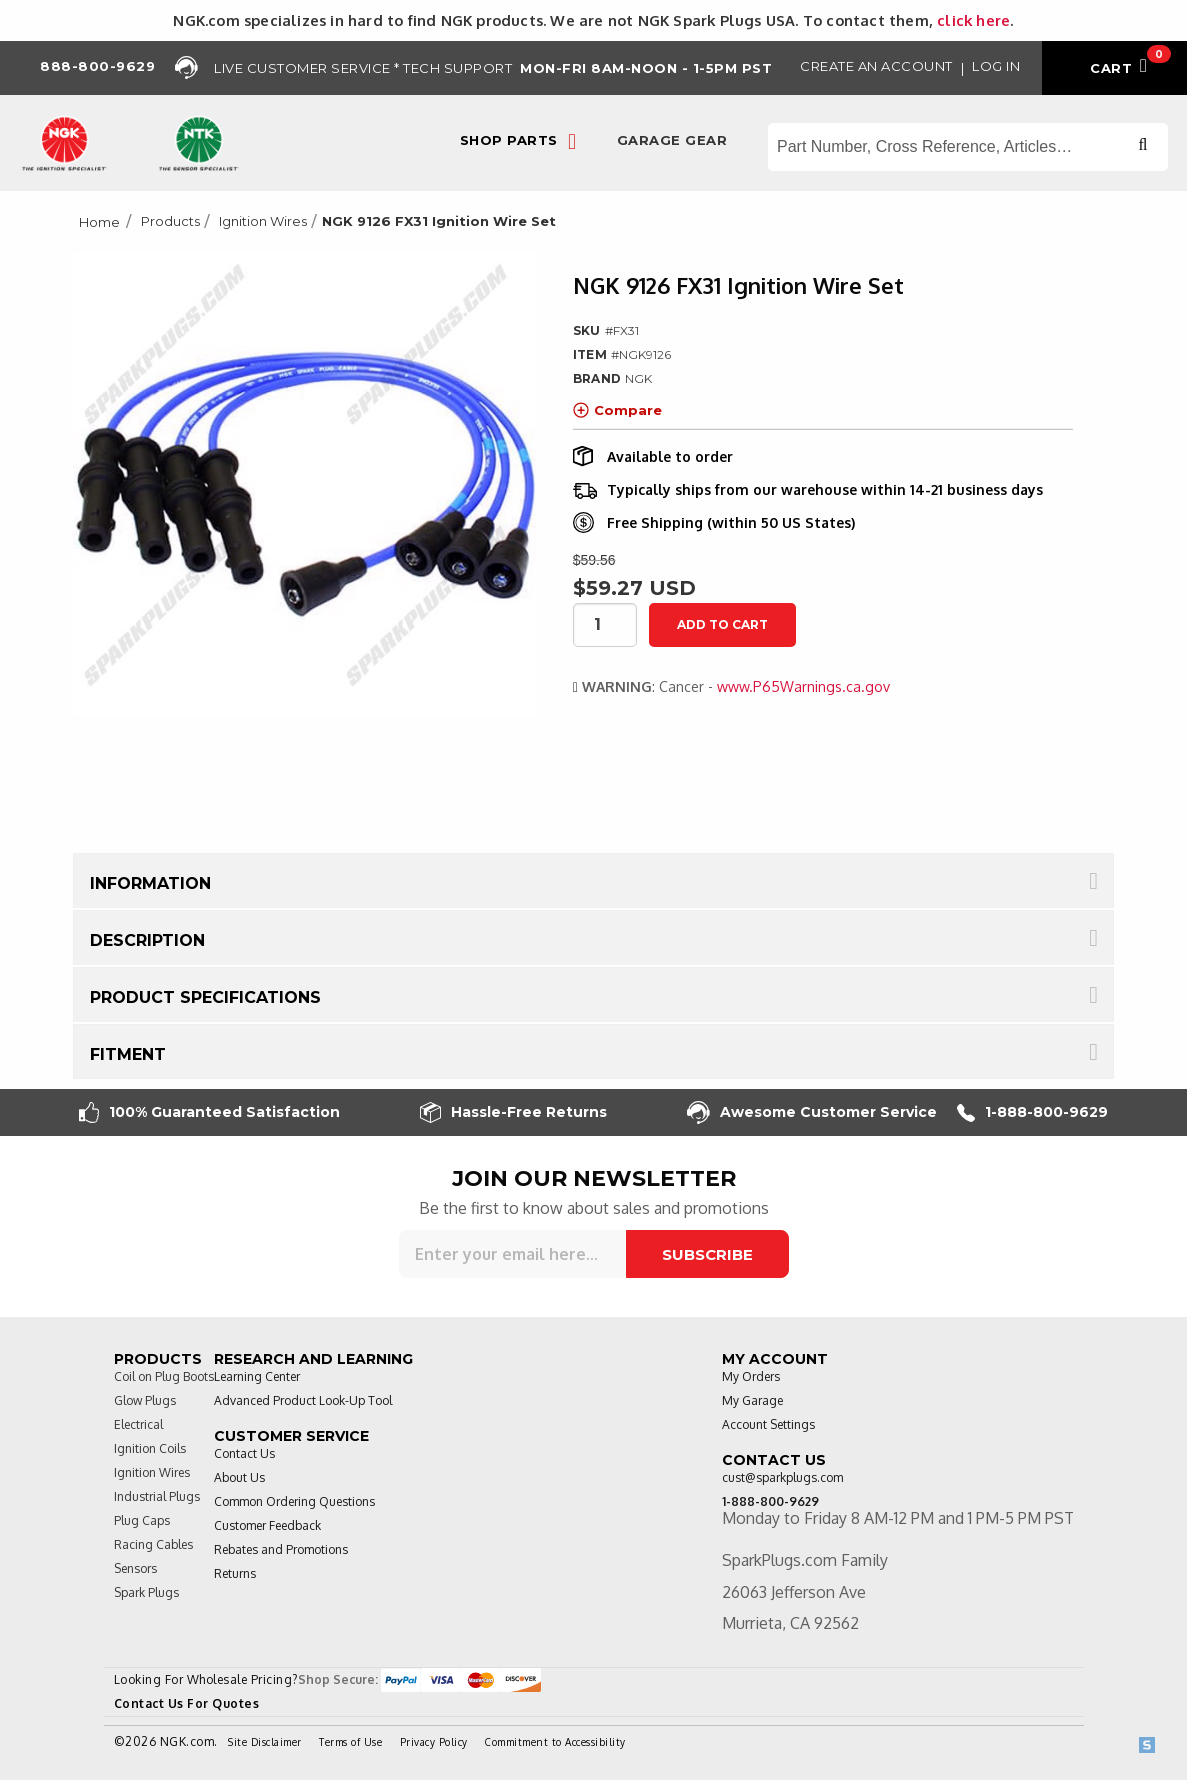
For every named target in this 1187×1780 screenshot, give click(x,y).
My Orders (751, 1376)
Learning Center (257, 1376)
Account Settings (768, 1424)
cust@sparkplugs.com (782, 1477)
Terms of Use (350, 1742)
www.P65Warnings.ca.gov (803, 686)
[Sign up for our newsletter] (512, 1254)
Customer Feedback (267, 1525)
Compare (617, 410)
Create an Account (876, 66)
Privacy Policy (434, 1742)
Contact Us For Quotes (187, 1703)
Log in (996, 66)
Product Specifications (205, 997)
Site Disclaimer (265, 1742)
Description (147, 940)
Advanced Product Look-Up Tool (303, 1400)
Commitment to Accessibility (555, 1742)
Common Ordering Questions (294, 1501)
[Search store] (968, 147)
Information (150, 883)
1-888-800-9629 (1032, 1112)
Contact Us (244, 1453)
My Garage (752, 1400)
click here (973, 20)
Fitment (128, 1054)
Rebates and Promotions (281, 1549)
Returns (235, 1573)
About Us (239, 1477)
